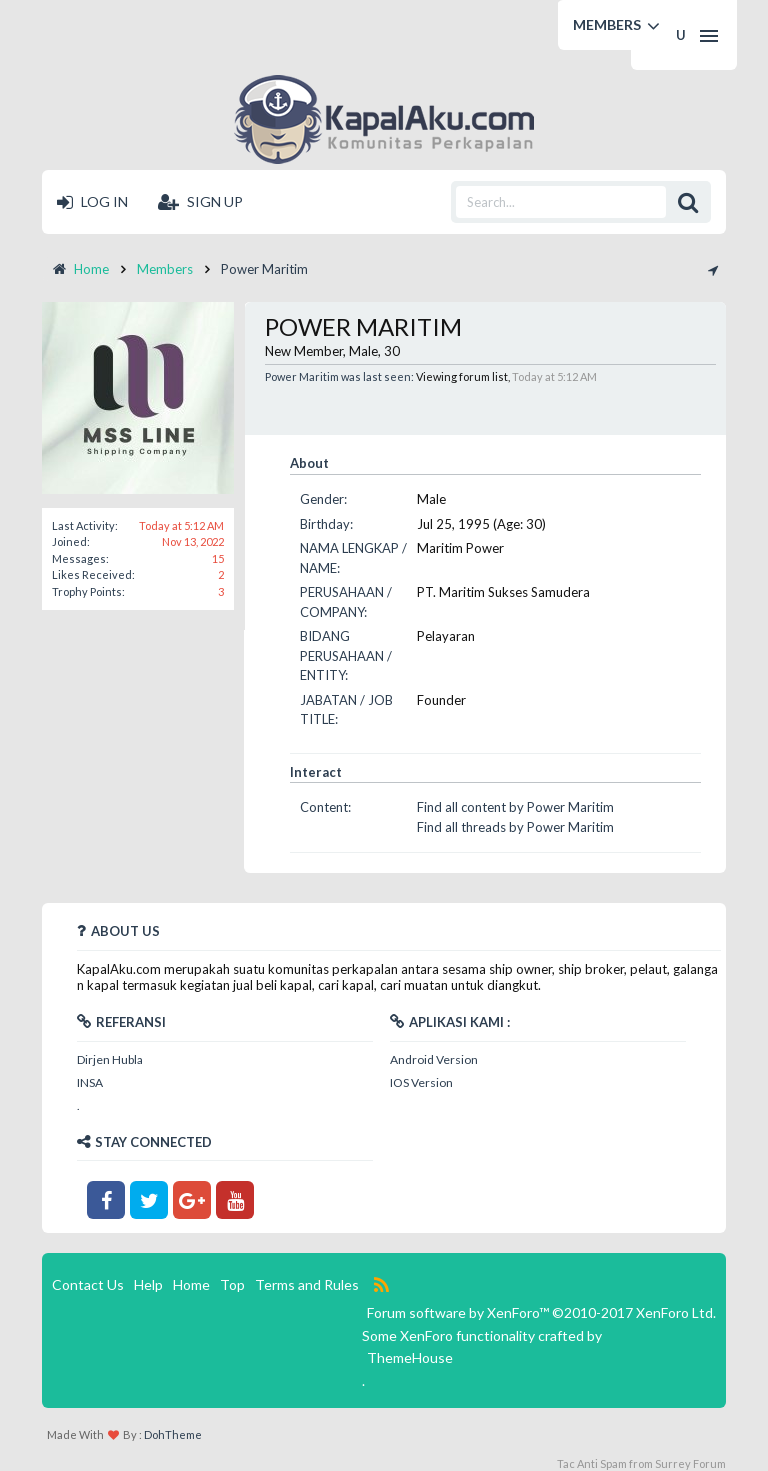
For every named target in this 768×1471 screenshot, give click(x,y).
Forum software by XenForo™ (541, 1312)
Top (232, 1284)
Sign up (200, 201)
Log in (92, 201)
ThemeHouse (410, 1357)
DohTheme (173, 1434)
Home (191, 1284)
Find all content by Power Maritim (515, 807)
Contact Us (88, 1284)
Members (607, 24)
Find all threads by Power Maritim (515, 827)
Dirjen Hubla (110, 1059)
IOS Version (421, 1082)
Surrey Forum (690, 1463)
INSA (90, 1082)
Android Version (434, 1059)
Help (148, 1284)
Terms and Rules (307, 1284)
